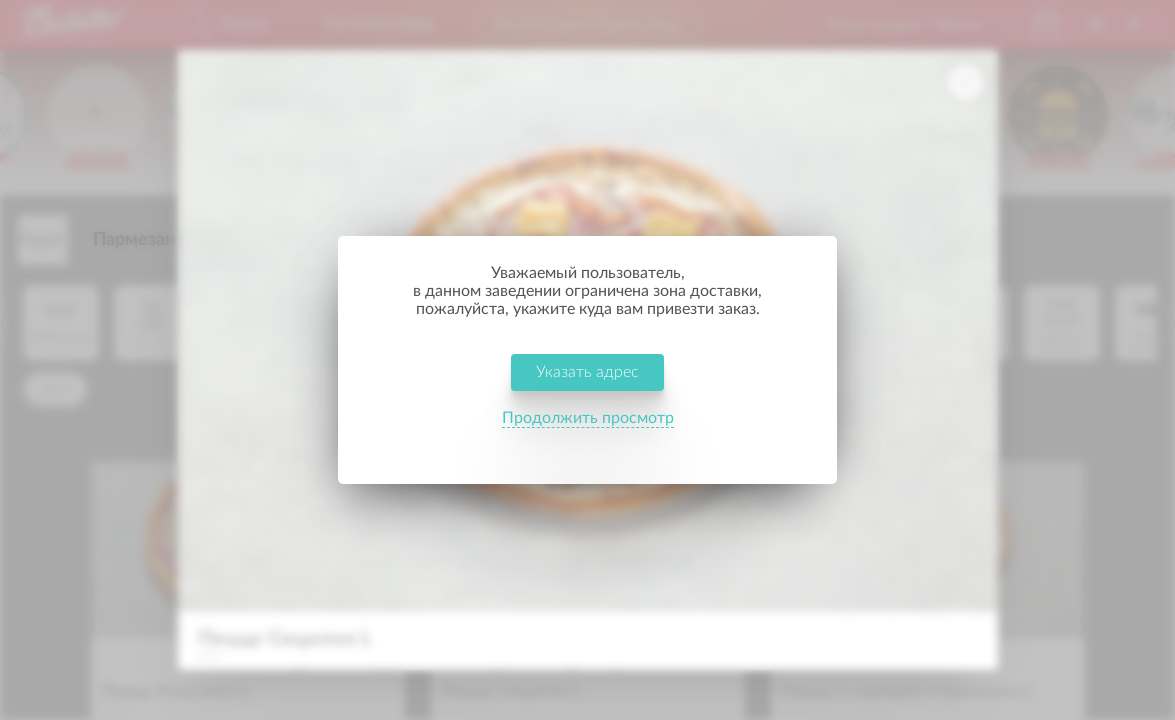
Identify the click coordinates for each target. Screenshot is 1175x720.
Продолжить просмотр (588, 434)
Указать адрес (587, 388)
